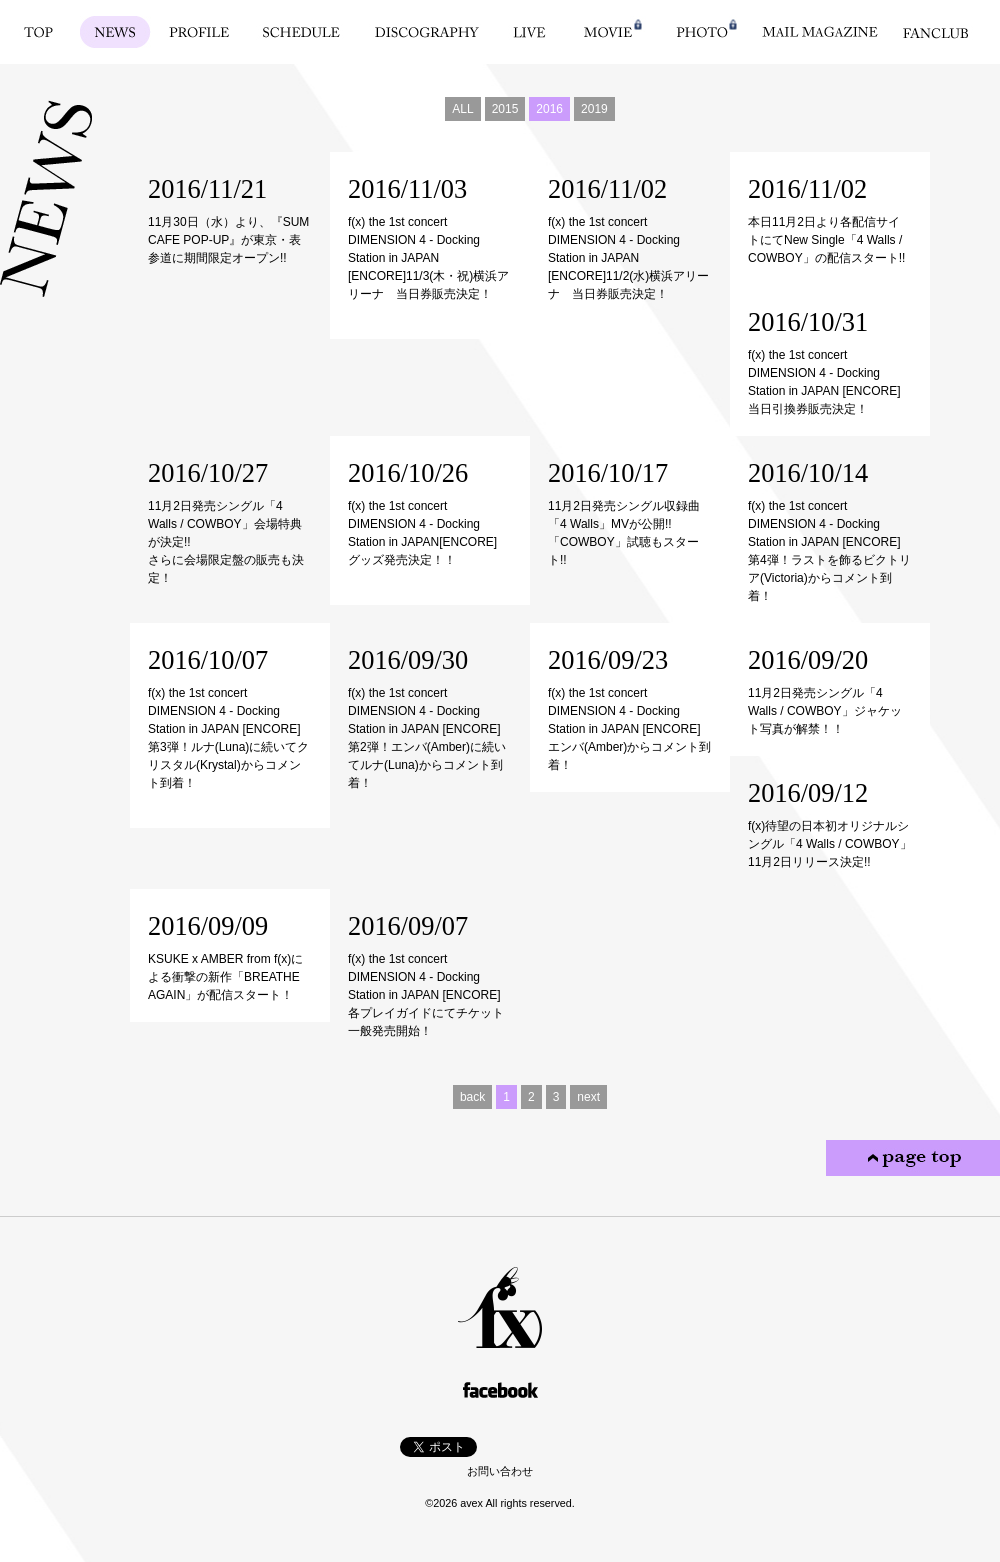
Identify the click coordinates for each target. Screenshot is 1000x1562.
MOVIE (608, 32)
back (472, 1097)
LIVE (529, 32)
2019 (594, 109)
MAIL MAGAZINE (820, 32)
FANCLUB (935, 32)
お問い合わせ (500, 1471)
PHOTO (702, 32)
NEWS (115, 32)
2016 (549, 109)
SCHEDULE (301, 32)
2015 (505, 109)
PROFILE (199, 32)
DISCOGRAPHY (427, 32)
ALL (462, 109)
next (588, 1097)
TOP (38, 32)
